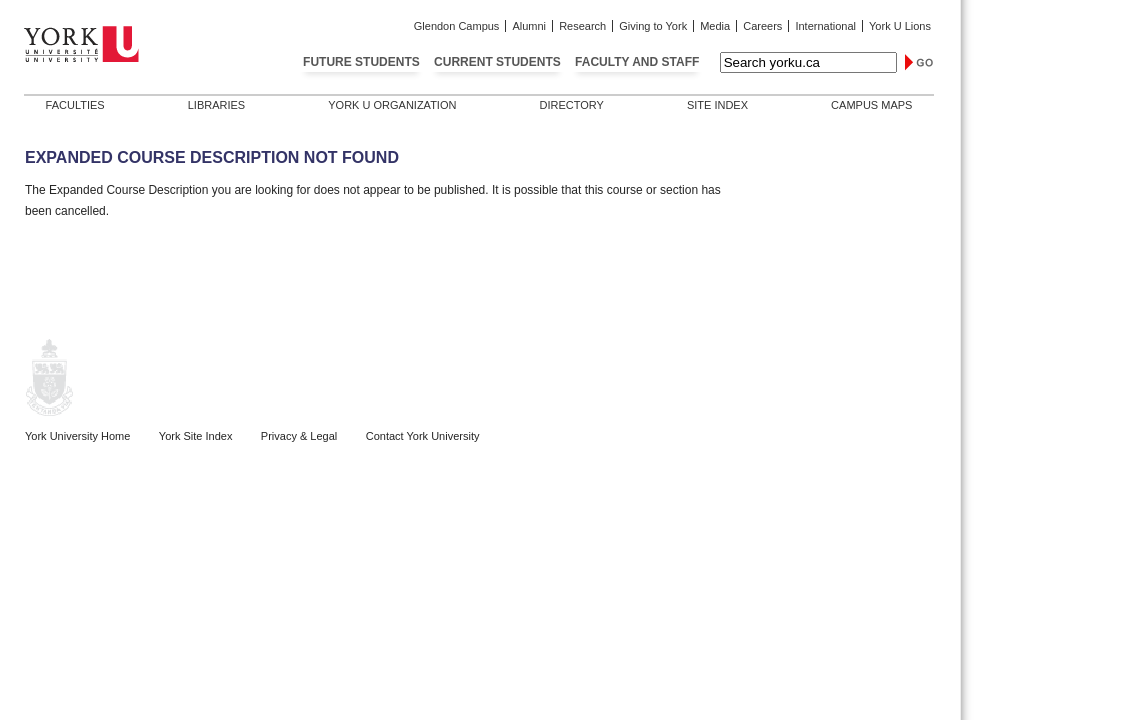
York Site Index (196, 436)
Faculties (75, 105)
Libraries (216, 105)
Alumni (529, 26)
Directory (571, 105)
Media (715, 26)
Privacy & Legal (299, 436)
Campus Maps (871, 105)
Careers (762, 26)
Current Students (497, 62)
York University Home (77, 436)
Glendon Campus (457, 26)
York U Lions (900, 26)
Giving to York (653, 26)
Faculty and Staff (637, 62)
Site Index (717, 105)
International (825, 26)
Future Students (361, 62)
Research (582, 26)
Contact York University (423, 436)
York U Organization (392, 105)
